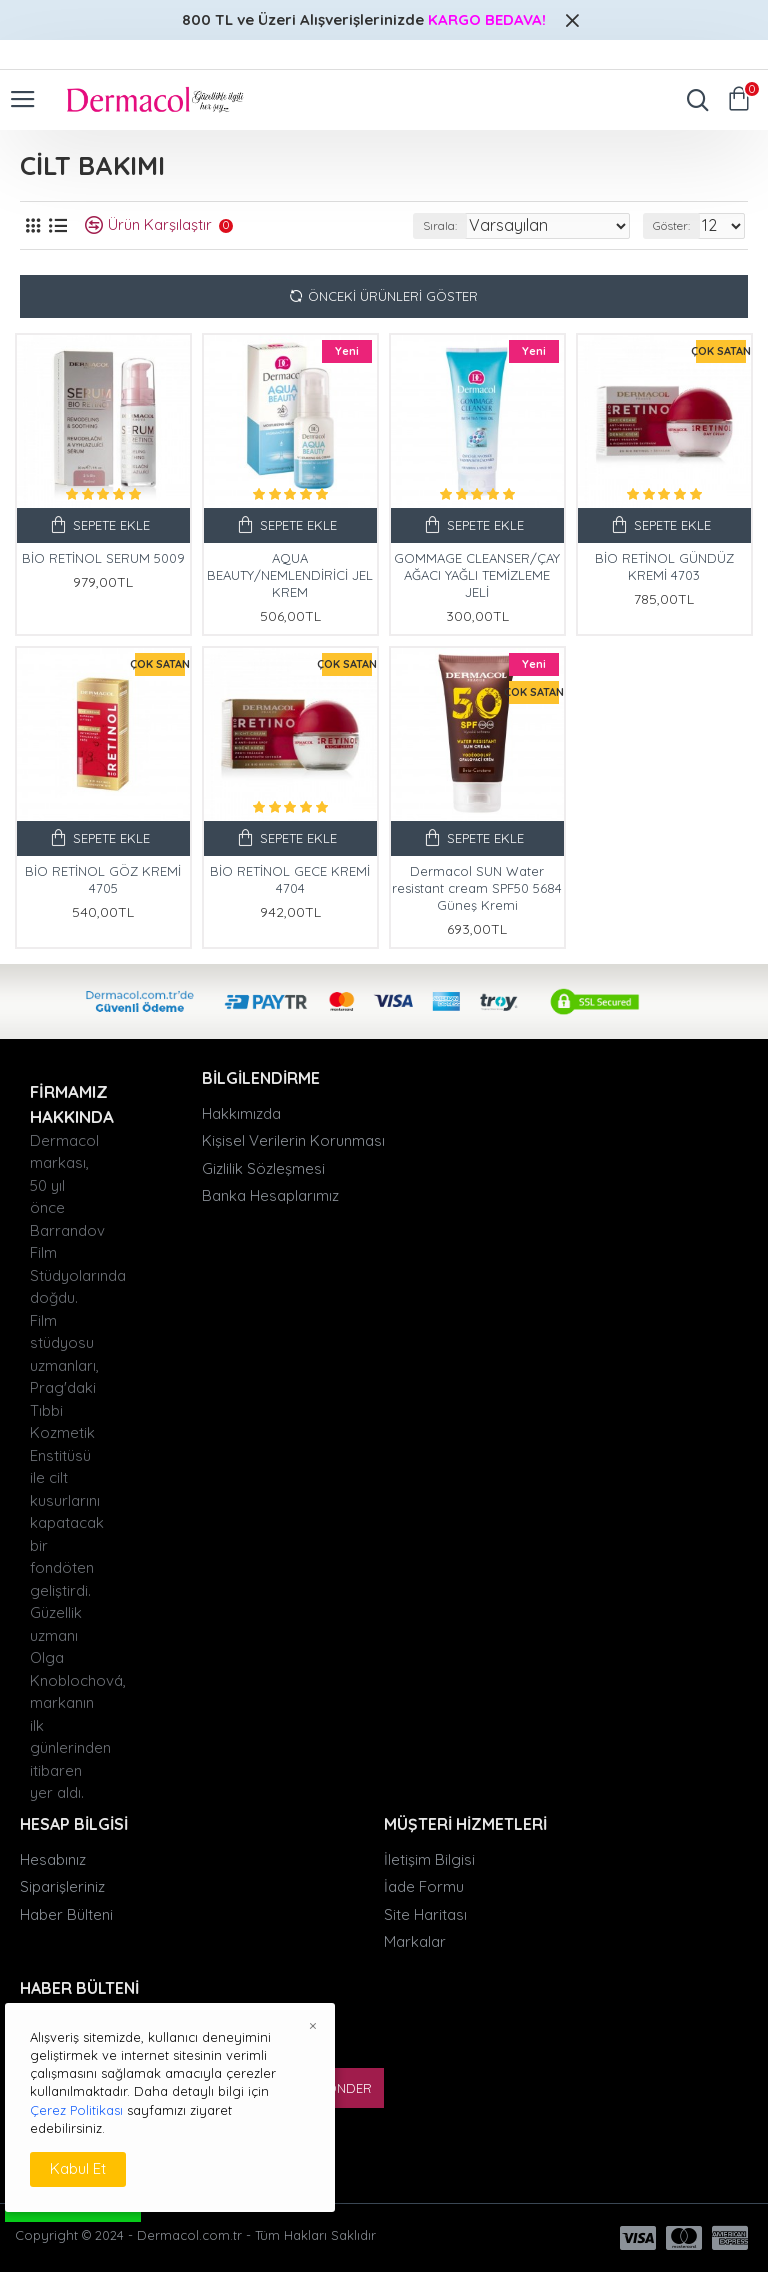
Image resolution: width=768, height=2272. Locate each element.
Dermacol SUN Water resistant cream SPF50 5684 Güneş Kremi (477, 888)
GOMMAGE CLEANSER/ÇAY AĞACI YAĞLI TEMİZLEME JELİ (477, 575)
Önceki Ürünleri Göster (393, 296)
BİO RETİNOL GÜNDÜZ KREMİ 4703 (664, 566)
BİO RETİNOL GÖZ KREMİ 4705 (103, 879)
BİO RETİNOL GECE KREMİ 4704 (290, 879)
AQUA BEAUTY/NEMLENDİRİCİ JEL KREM (290, 575)
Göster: (671, 225)
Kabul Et (78, 2168)
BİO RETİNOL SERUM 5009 (103, 558)
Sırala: (440, 225)
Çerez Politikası (76, 2110)
